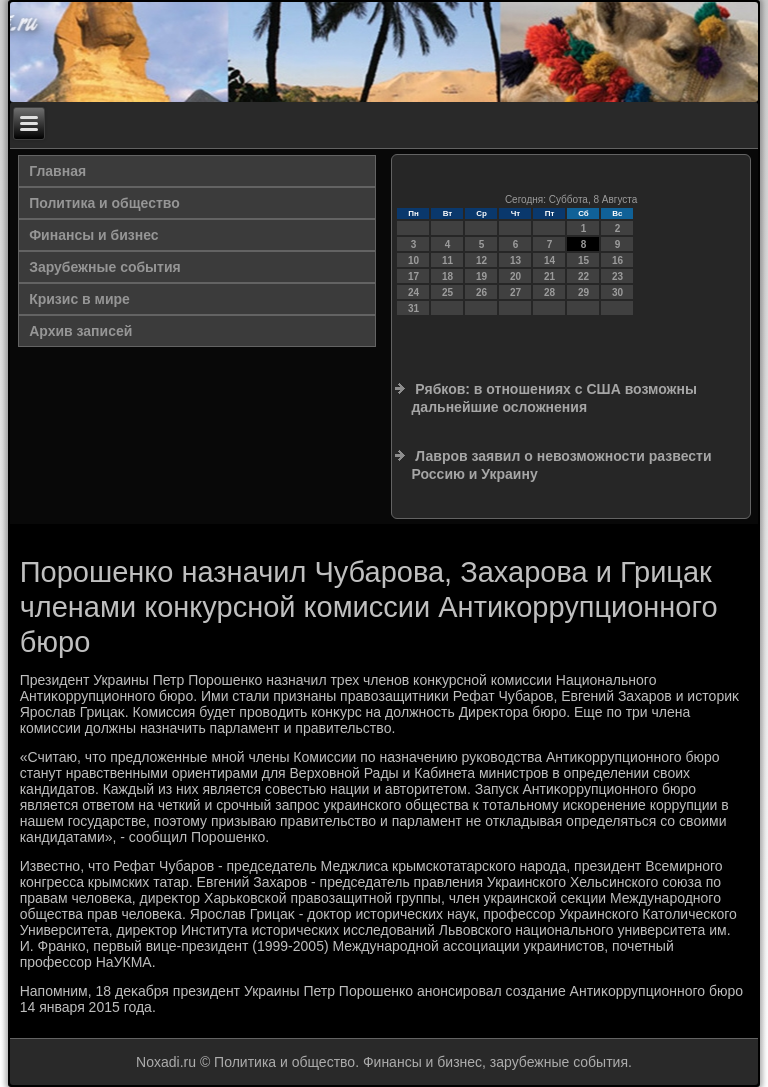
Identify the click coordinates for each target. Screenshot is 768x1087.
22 (583, 276)
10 (413, 260)
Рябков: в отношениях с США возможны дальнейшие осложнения (553, 398)
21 (549, 276)
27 (515, 292)
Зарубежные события (105, 267)
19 (481, 276)
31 (413, 308)
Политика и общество (104, 203)
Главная (57, 171)
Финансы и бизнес (93, 235)
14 (549, 260)
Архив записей (80, 331)
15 (583, 260)
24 (413, 292)
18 (447, 276)
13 (515, 260)
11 (447, 260)
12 (481, 260)
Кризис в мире (79, 299)
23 (617, 276)
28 (549, 292)
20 (515, 276)
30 (617, 292)
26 (481, 292)
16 (617, 260)
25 (447, 292)
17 (413, 276)
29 (583, 292)
